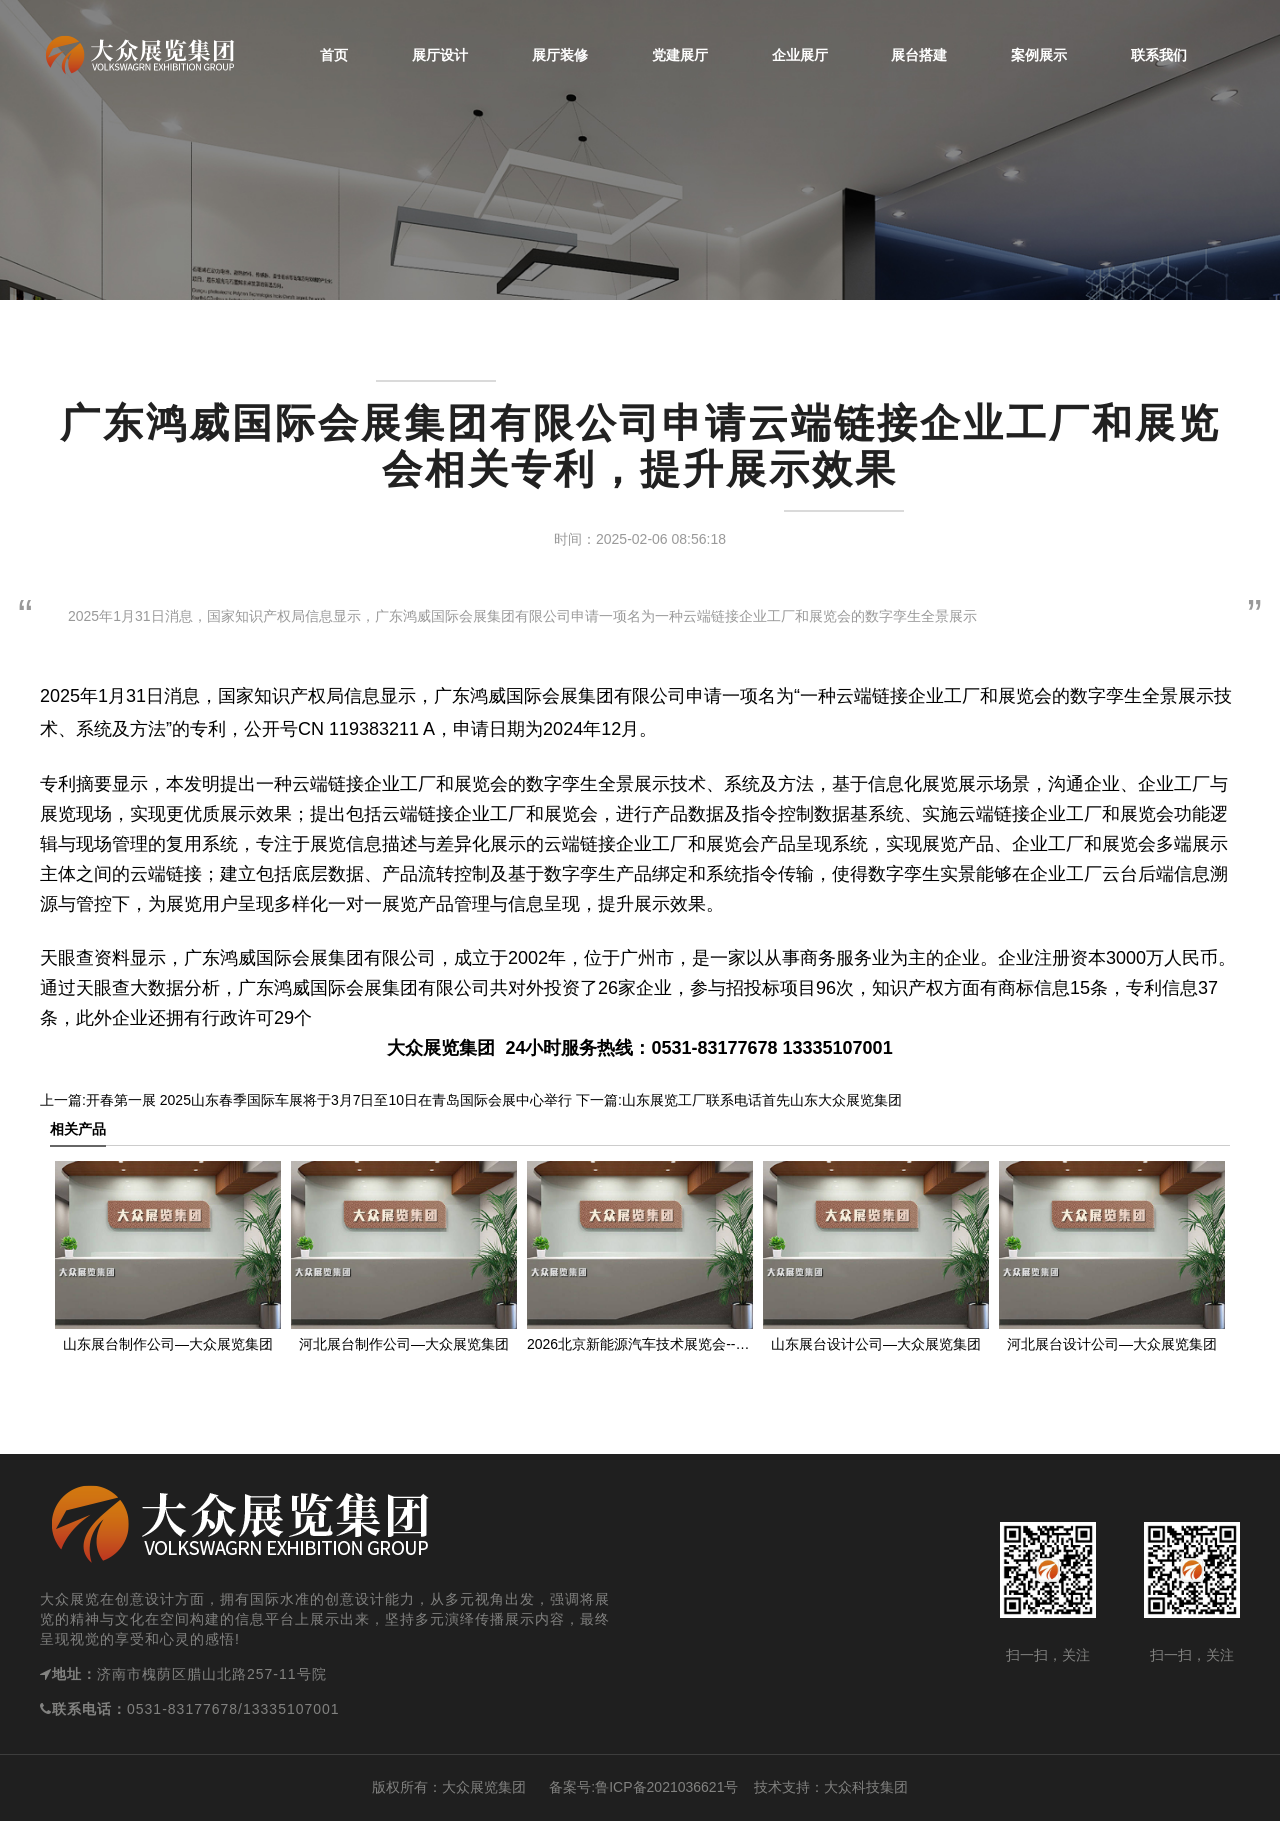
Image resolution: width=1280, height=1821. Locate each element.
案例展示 (1039, 55)
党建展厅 (680, 55)
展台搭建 (919, 55)
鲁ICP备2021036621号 (666, 1787)
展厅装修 (560, 55)
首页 (334, 55)
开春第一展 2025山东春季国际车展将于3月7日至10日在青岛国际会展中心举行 (329, 1100)
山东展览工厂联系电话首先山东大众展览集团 (762, 1100)
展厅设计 (440, 55)
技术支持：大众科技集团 (831, 1787)
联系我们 (1159, 55)
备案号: (560, 1787)
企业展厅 (800, 55)
